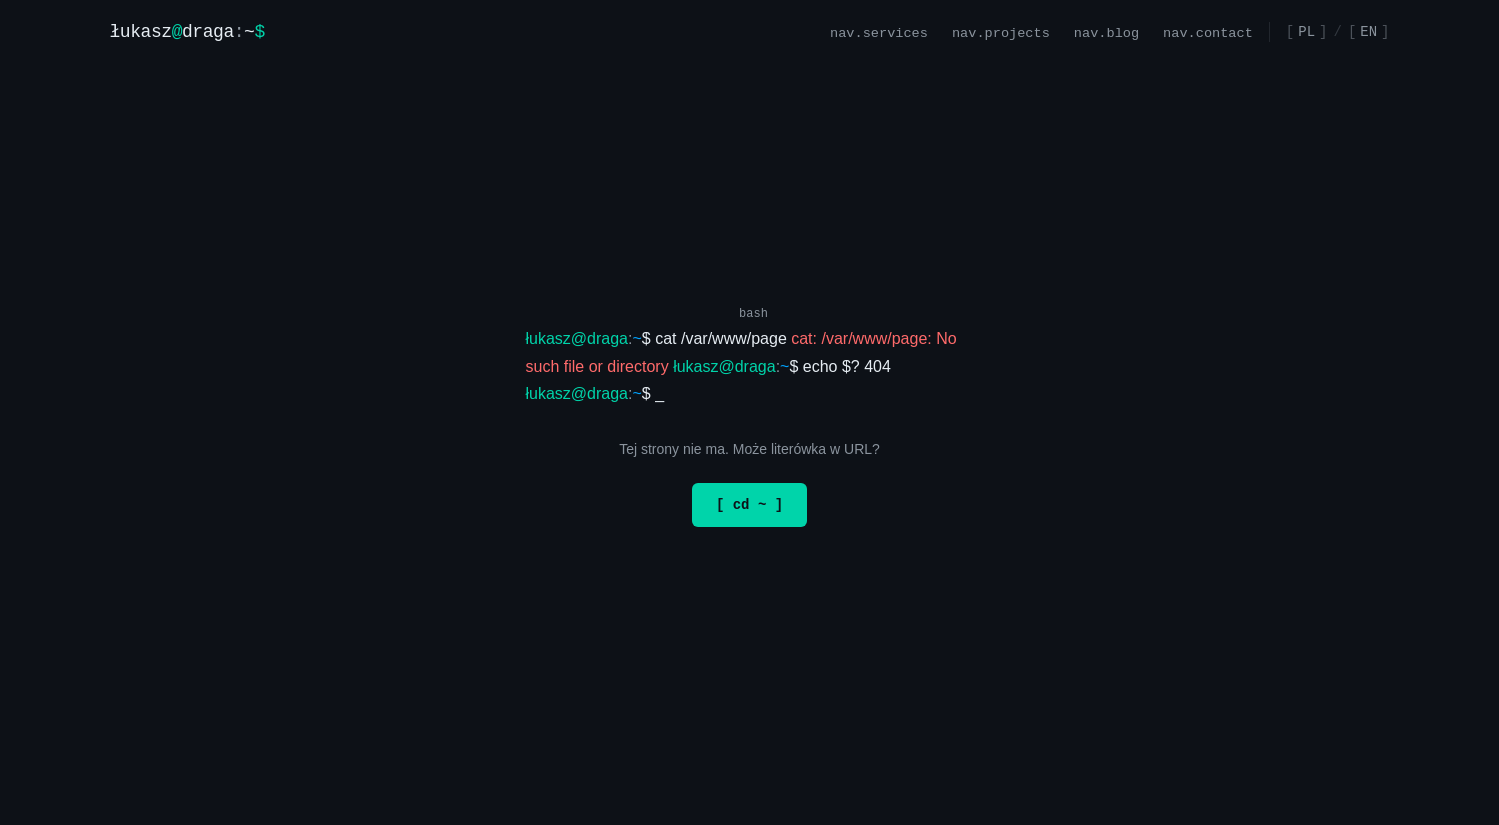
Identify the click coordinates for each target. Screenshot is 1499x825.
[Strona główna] (187, 32)
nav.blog (1106, 31)
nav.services (879, 31)
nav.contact (1208, 31)
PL (1306, 31)
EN (1368, 31)
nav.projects (1001, 31)
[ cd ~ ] (749, 504)
